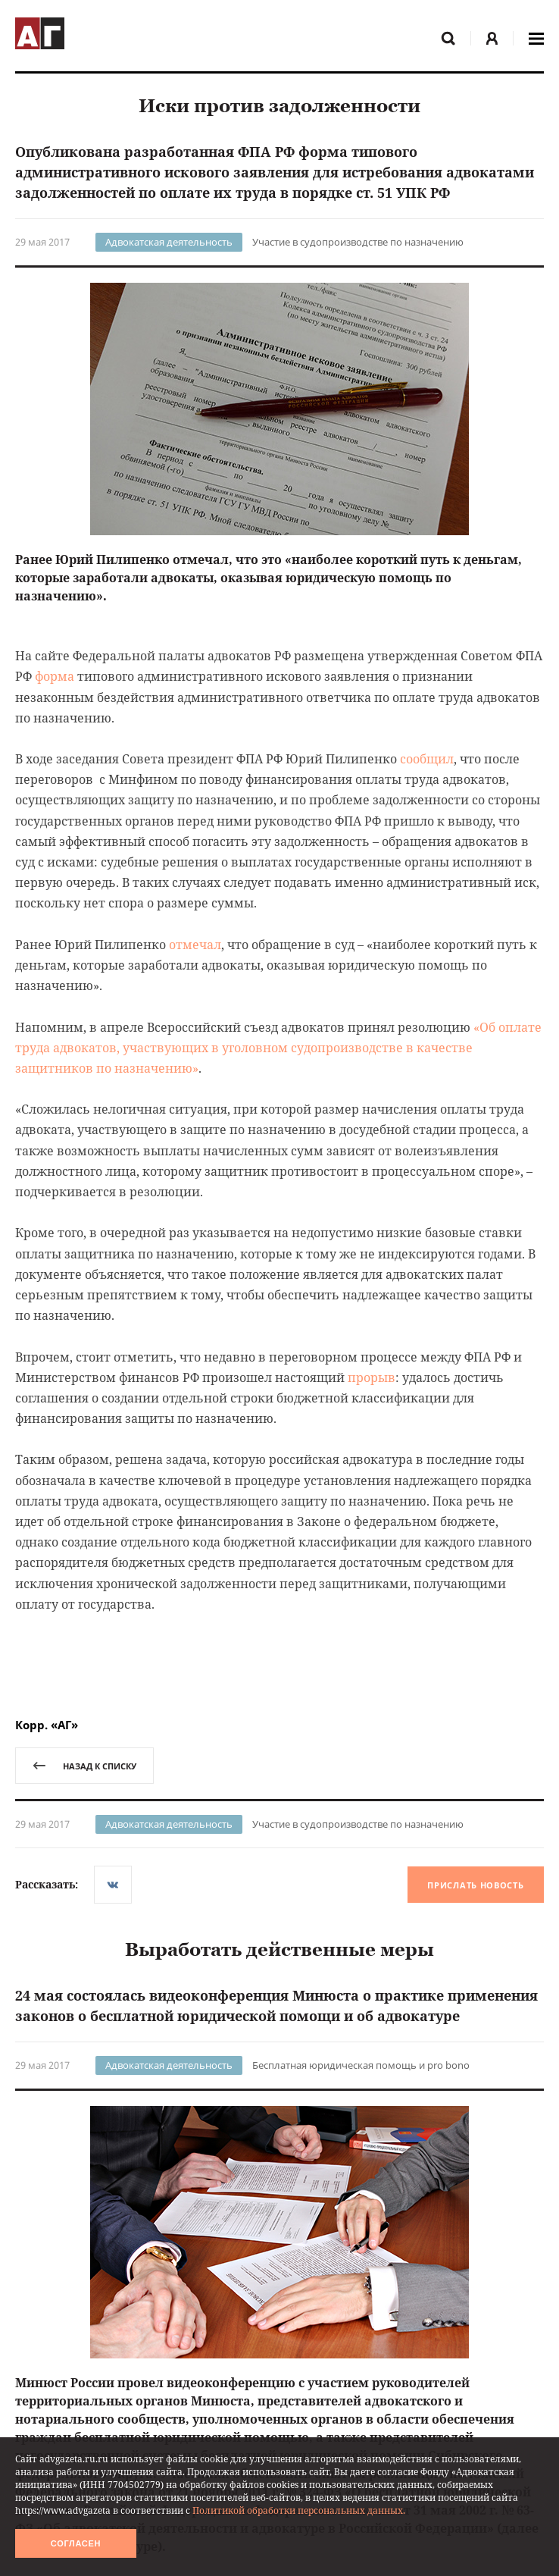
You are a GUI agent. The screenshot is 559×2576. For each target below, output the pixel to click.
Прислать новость (475, 1885)
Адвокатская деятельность (169, 242)
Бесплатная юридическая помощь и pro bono (361, 2065)
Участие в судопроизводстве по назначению (358, 242)
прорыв (371, 1377)
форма (54, 676)
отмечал (195, 944)
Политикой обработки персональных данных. (298, 2510)
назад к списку (84, 1766)
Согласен (76, 2543)
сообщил (427, 759)
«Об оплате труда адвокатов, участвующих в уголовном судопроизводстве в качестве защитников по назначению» (278, 1047)
